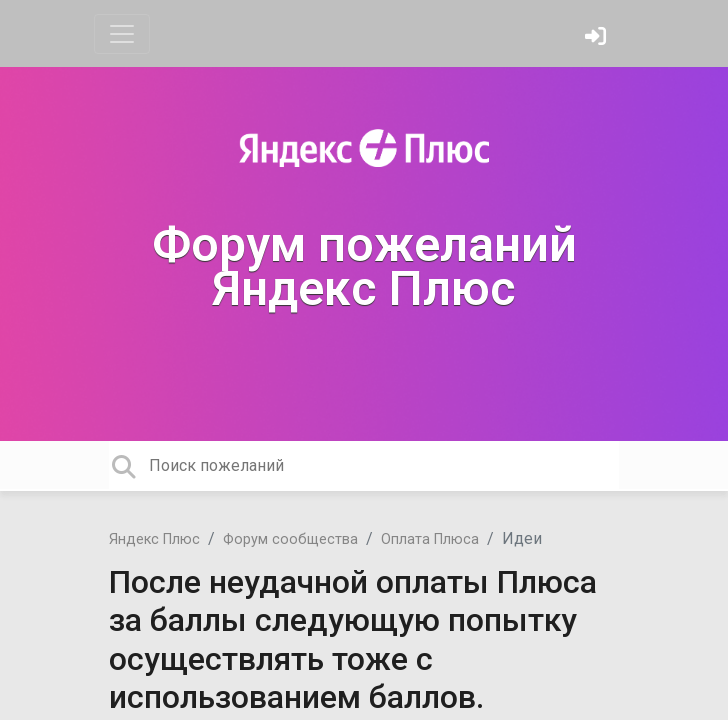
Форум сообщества (290, 539)
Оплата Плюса (430, 539)
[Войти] (598, 38)
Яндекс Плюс (154, 539)
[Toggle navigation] (122, 34)
